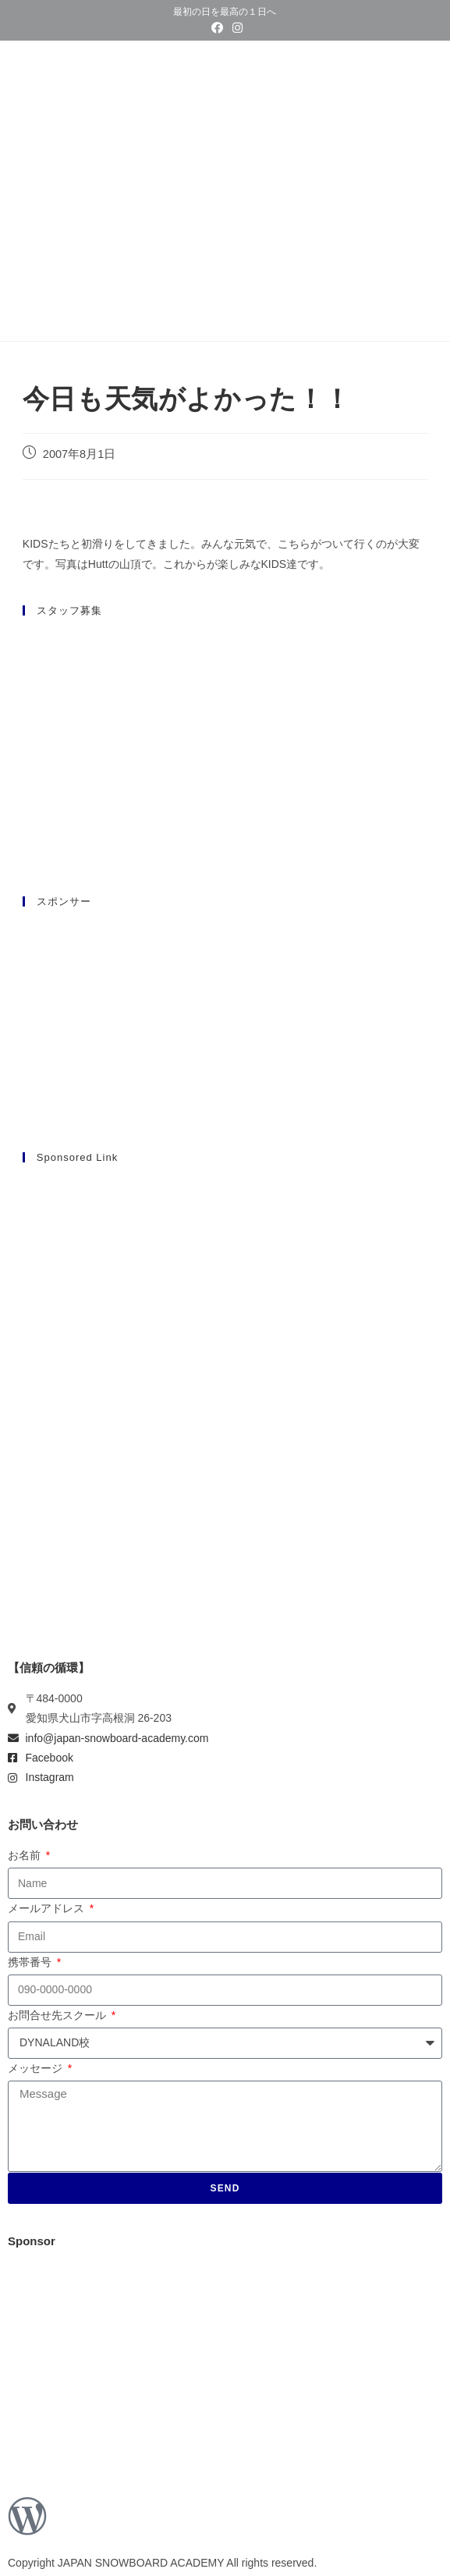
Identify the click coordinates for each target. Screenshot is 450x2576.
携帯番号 (31, 1962)
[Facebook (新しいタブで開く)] (217, 28)
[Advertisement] (225, 1287)
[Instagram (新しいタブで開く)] (235, 28)
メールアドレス (47, 1908)
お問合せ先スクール (58, 2015)
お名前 (26, 1855)
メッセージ (37, 2068)
